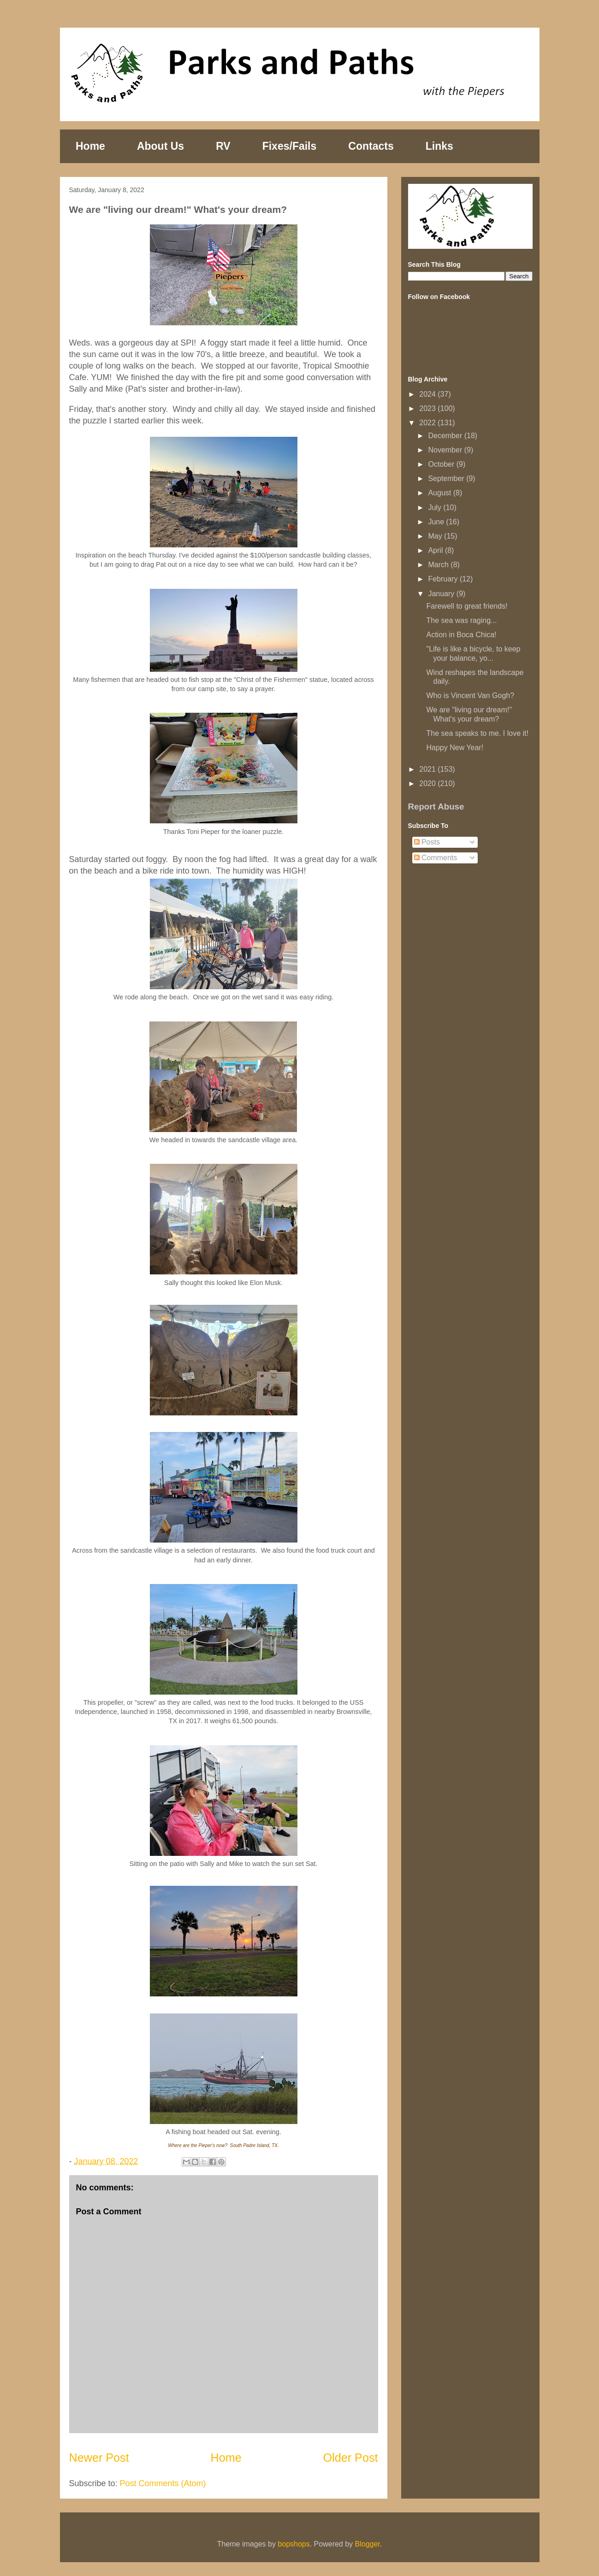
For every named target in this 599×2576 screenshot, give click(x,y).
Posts (427, 842)
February (443, 579)
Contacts (370, 146)
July (435, 507)
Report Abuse (436, 806)
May (436, 536)
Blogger (367, 2544)
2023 (428, 408)
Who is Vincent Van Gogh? (470, 695)
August (440, 493)
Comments (435, 858)
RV (223, 146)
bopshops (293, 2544)
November (446, 450)
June (437, 522)
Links (439, 146)
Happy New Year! (454, 747)
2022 (428, 423)
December (446, 436)
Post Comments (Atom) (163, 2483)
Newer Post (99, 2457)
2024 (428, 394)
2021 (428, 769)
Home (90, 146)
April (436, 550)
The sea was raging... (461, 620)
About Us (160, 146)
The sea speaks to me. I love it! (477, 733)
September (447, 478)
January (442, 594)
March (439, 565)
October (442, 464)
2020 (428, 783)
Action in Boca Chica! (461, 635)
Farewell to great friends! (466, 606)
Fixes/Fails (289, 146)
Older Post (350, 2457)
